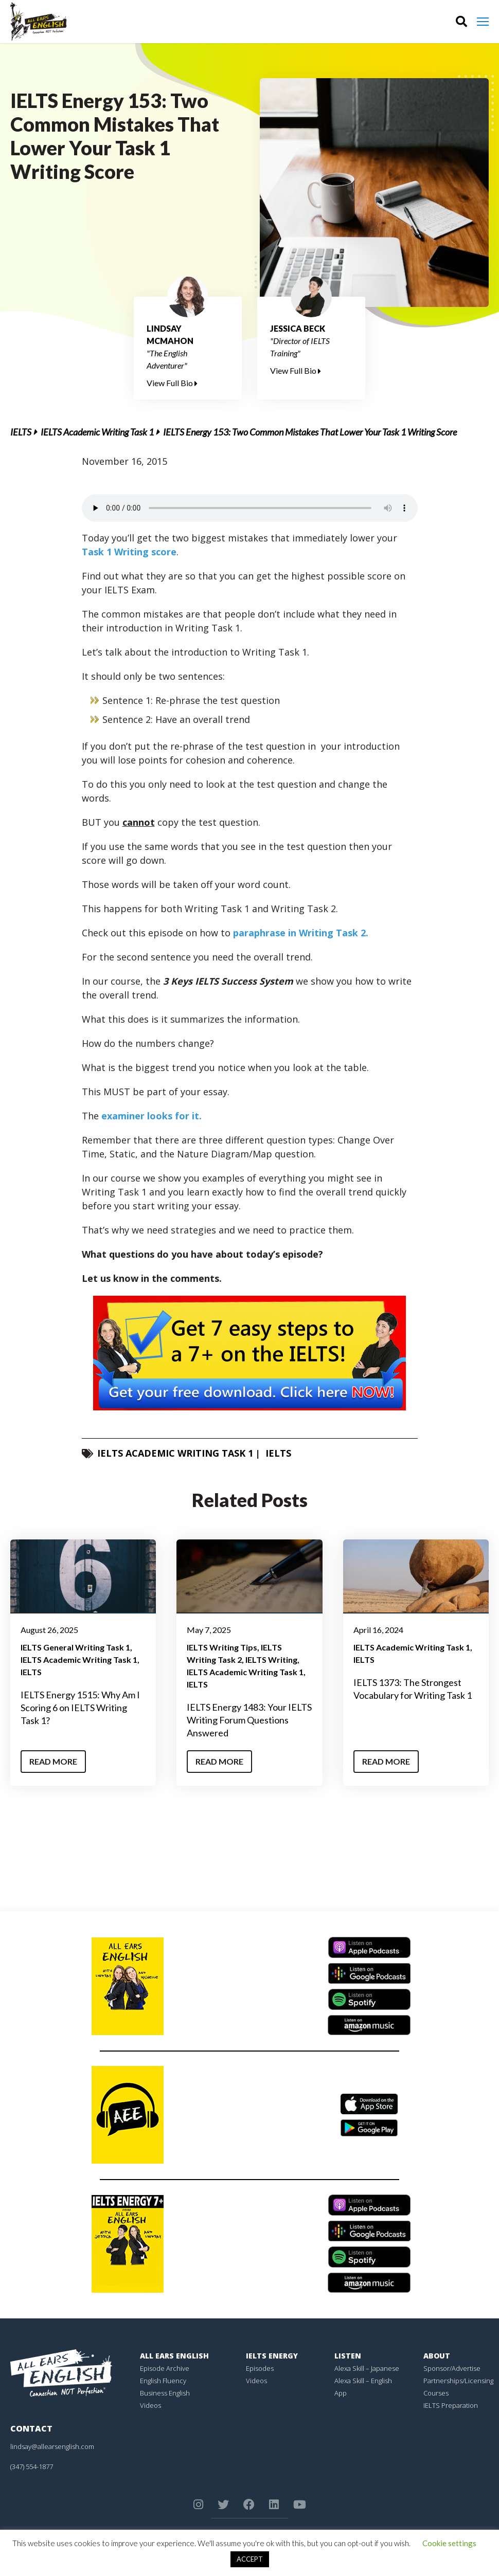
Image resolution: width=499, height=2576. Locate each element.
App (340, 2393)
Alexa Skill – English (363, 2380)
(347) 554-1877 (31, 2466)
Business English (165, 2393)
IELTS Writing (271, 1659)
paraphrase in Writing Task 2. (300, 933)
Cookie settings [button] (449, 2543)
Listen (347, 2356)
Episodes (260, 2368)
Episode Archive (164, 2368)
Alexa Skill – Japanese (366, 2368)
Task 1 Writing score (129, 552)
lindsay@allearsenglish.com (52, 2446)
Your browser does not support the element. (250, 508)
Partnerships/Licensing (458, 2380)
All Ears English (174, 2356)
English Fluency (163, 2380)
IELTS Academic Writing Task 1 (97, 432)
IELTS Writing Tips (222, 1647)
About (436, 2356)
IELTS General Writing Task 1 (75, 1647)
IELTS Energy (272, 2356)
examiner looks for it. (151, 1116)
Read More (53, 1761)
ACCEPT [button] (250, 2559)
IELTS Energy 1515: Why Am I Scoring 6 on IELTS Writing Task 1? (80, 1707)
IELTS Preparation (450, 2405)
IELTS (20, 432)
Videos (150, 2405)
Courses (436, 2393)
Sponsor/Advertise (451, 2368)
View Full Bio (172, 383)
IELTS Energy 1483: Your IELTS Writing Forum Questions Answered (249, 1719)
